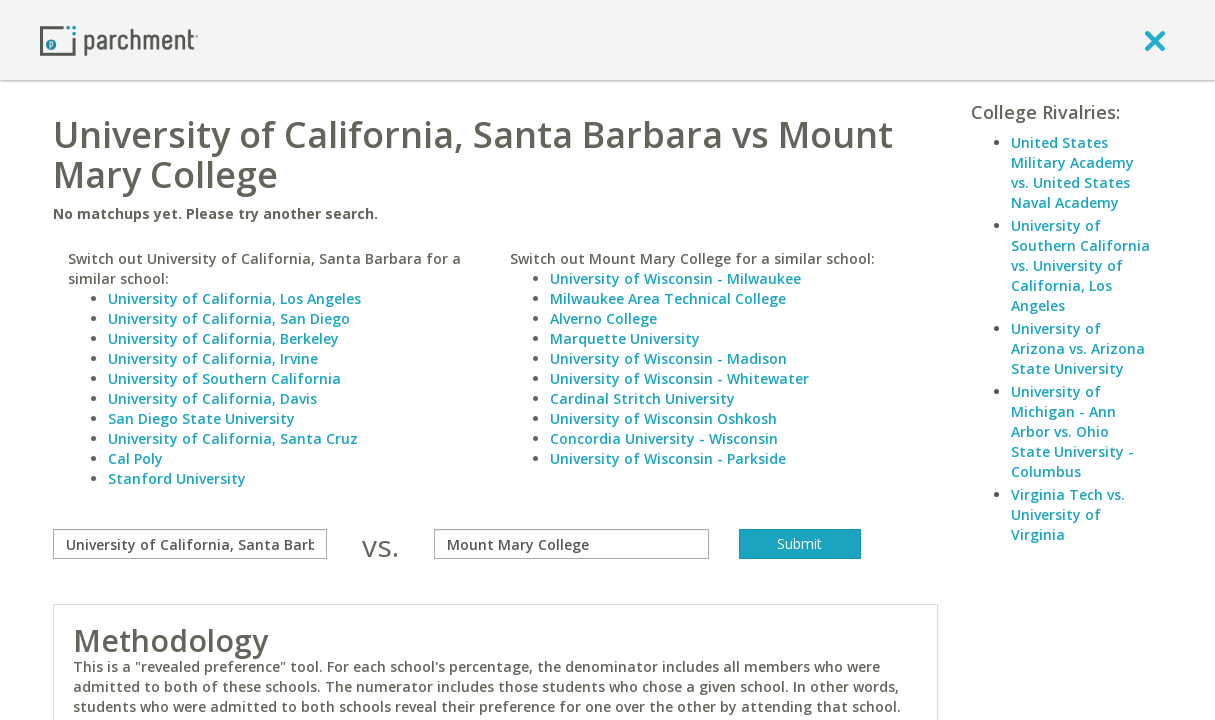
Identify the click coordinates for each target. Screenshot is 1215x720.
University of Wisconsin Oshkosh (663, 418)
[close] (1155, 40)
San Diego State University (201, 418)
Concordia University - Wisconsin (664, 438)
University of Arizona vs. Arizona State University (1078, 348)
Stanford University (177, 478)
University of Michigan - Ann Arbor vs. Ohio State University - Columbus (1072, 431)
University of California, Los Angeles (234, 298)
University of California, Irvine (213, 358)
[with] (571, 544)
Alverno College (603, 318)
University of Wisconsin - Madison (668, 358)
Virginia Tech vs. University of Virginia (1068, 514)
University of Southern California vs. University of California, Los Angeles (1080, 265)
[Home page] (119, 39)
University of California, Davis (212, 398)
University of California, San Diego (229, 318)
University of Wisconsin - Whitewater (679, 378)
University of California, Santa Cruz (233, 438)
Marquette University (625, 338)
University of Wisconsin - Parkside (668, 458)
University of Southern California (224, 378)
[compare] (190, 544)
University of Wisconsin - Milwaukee (675, 278)
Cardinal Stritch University (642, 398)
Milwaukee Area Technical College (668, 298)
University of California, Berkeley (223, 338)
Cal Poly (135, 458)
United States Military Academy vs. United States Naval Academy (1072, 172)
